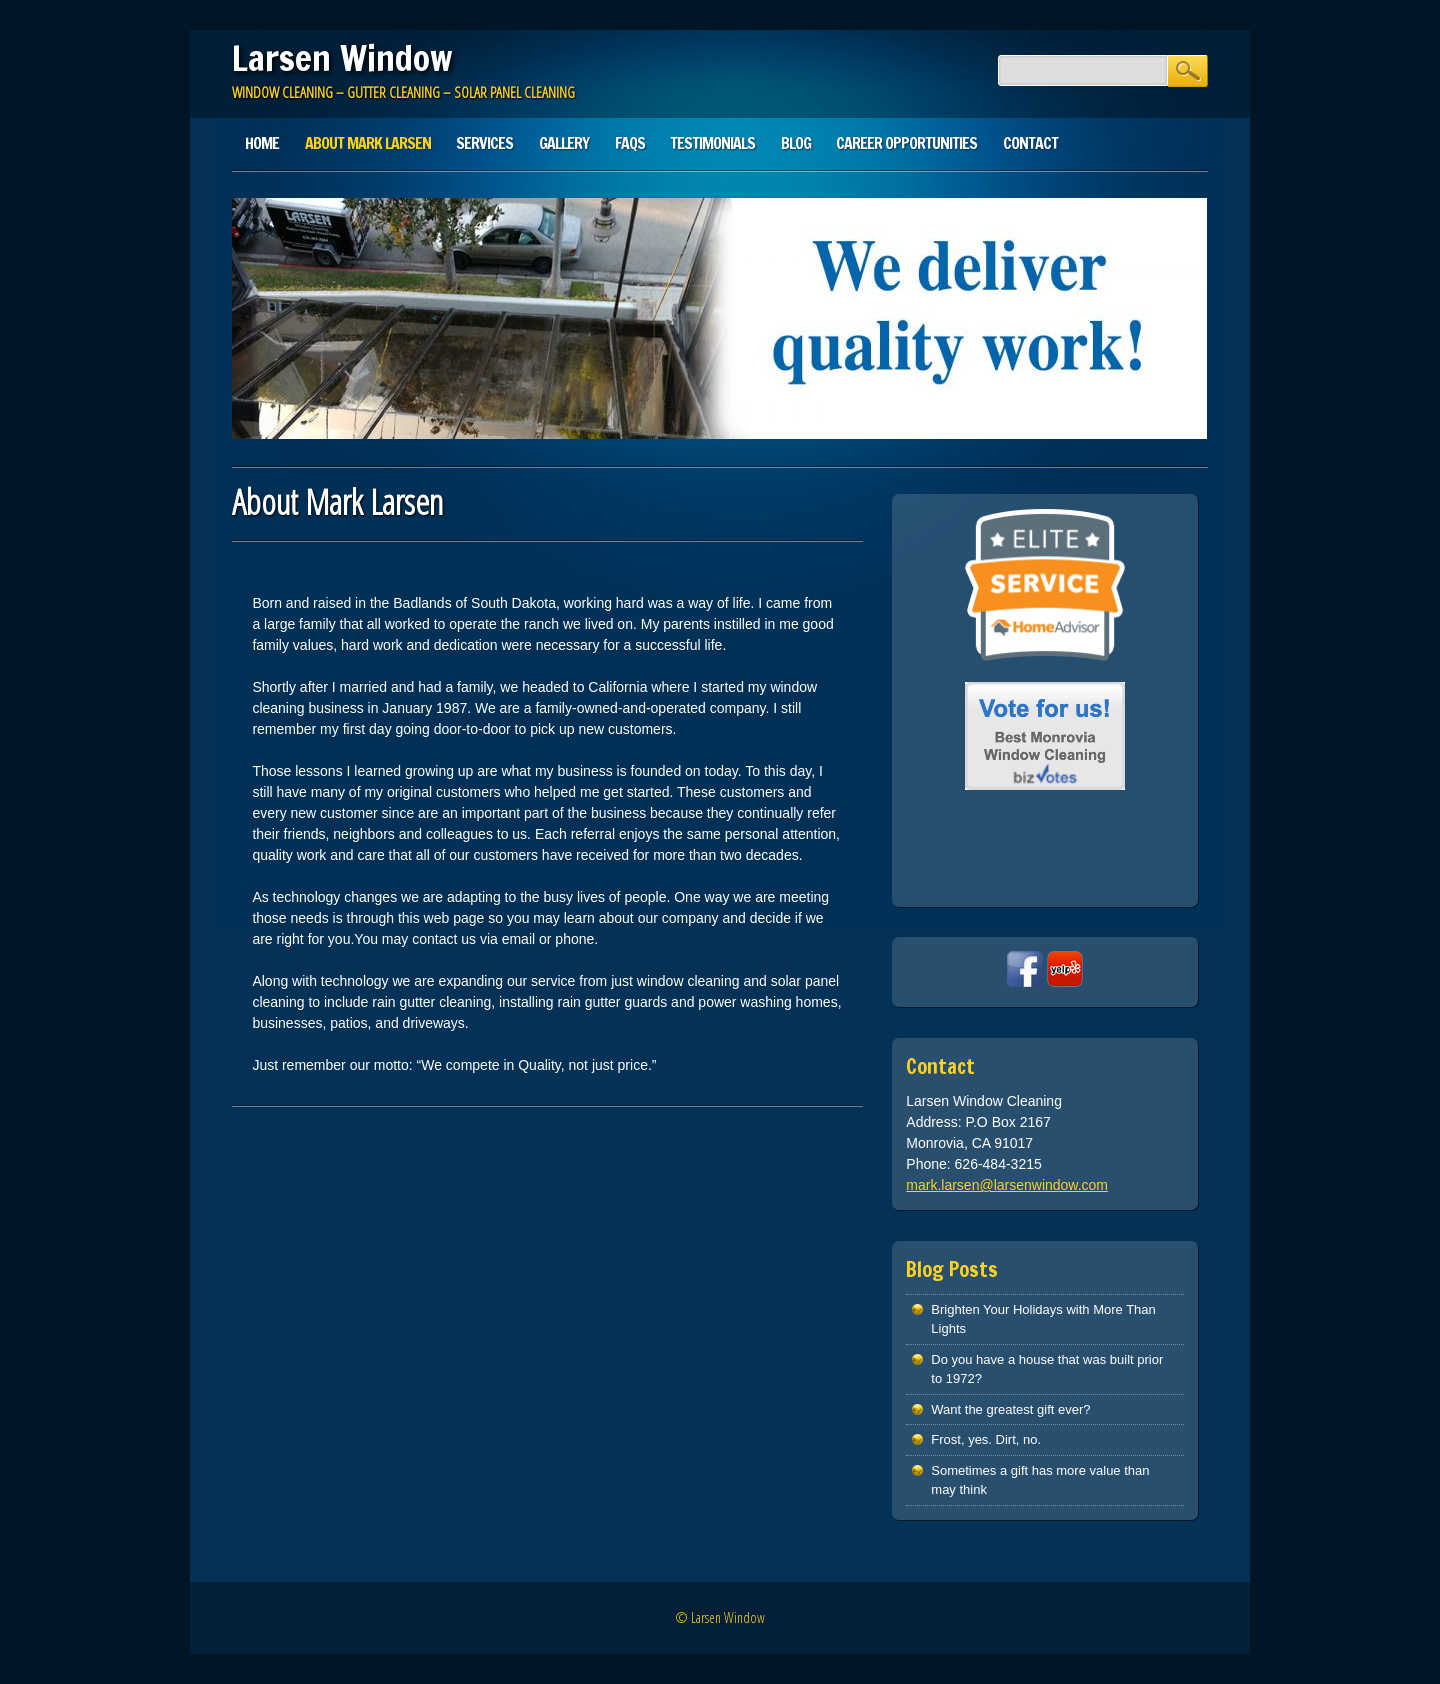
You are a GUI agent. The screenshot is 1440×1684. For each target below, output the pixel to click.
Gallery (564, 143)
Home (262, 143)
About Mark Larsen (368, 143)
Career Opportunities (906, 143)
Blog (796, 143)
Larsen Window (342, 58)
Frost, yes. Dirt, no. (986, 1439)
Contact (1030, 143)
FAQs (630, 143)
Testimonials (712, 143)
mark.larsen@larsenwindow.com (1007, 1185)
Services (484, 143)
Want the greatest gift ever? (1010, 1409)
